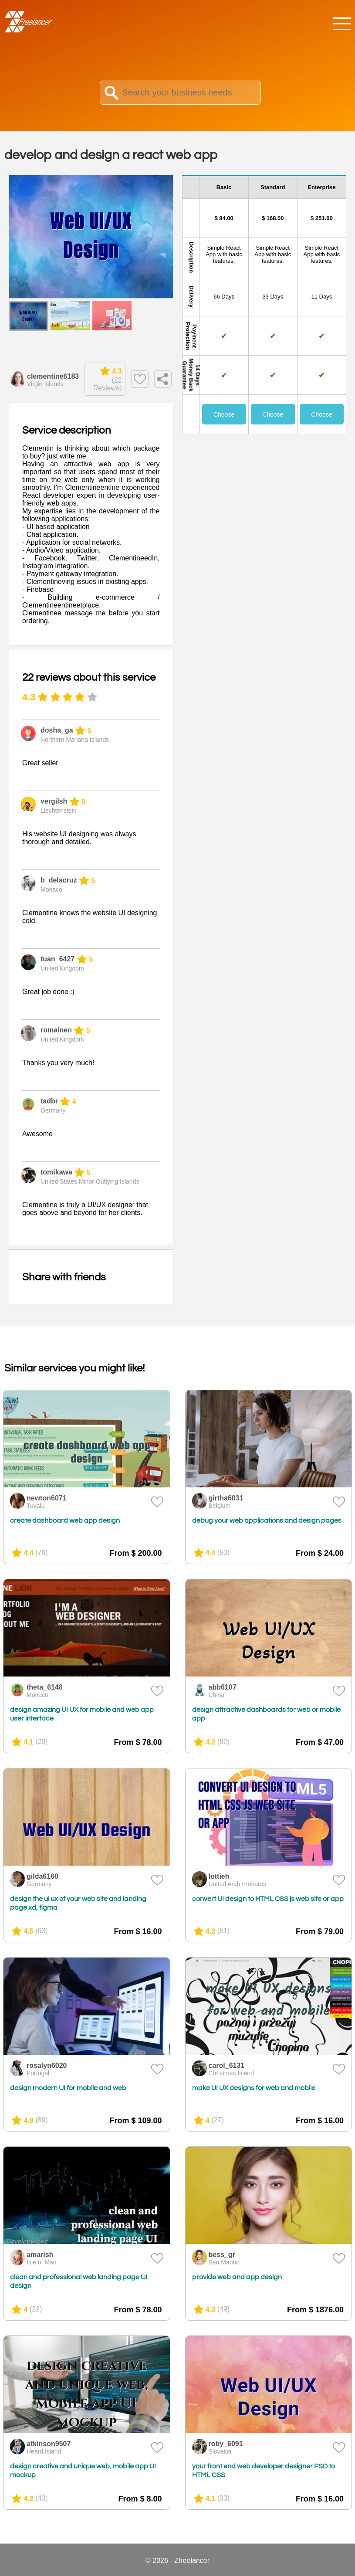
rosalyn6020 (47, 2065)
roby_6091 (226, 2443)
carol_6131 (227, 2065)
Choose (223, 414)
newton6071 (47, 1498)
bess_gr (222, 2254)
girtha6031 (226, 1498)
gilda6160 (42, 1876)
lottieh (219, 1876)
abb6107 (223, 1687)
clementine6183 (53, 376)
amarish (40, 2254)
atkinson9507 (49, 2443)
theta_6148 (45, 1687)
